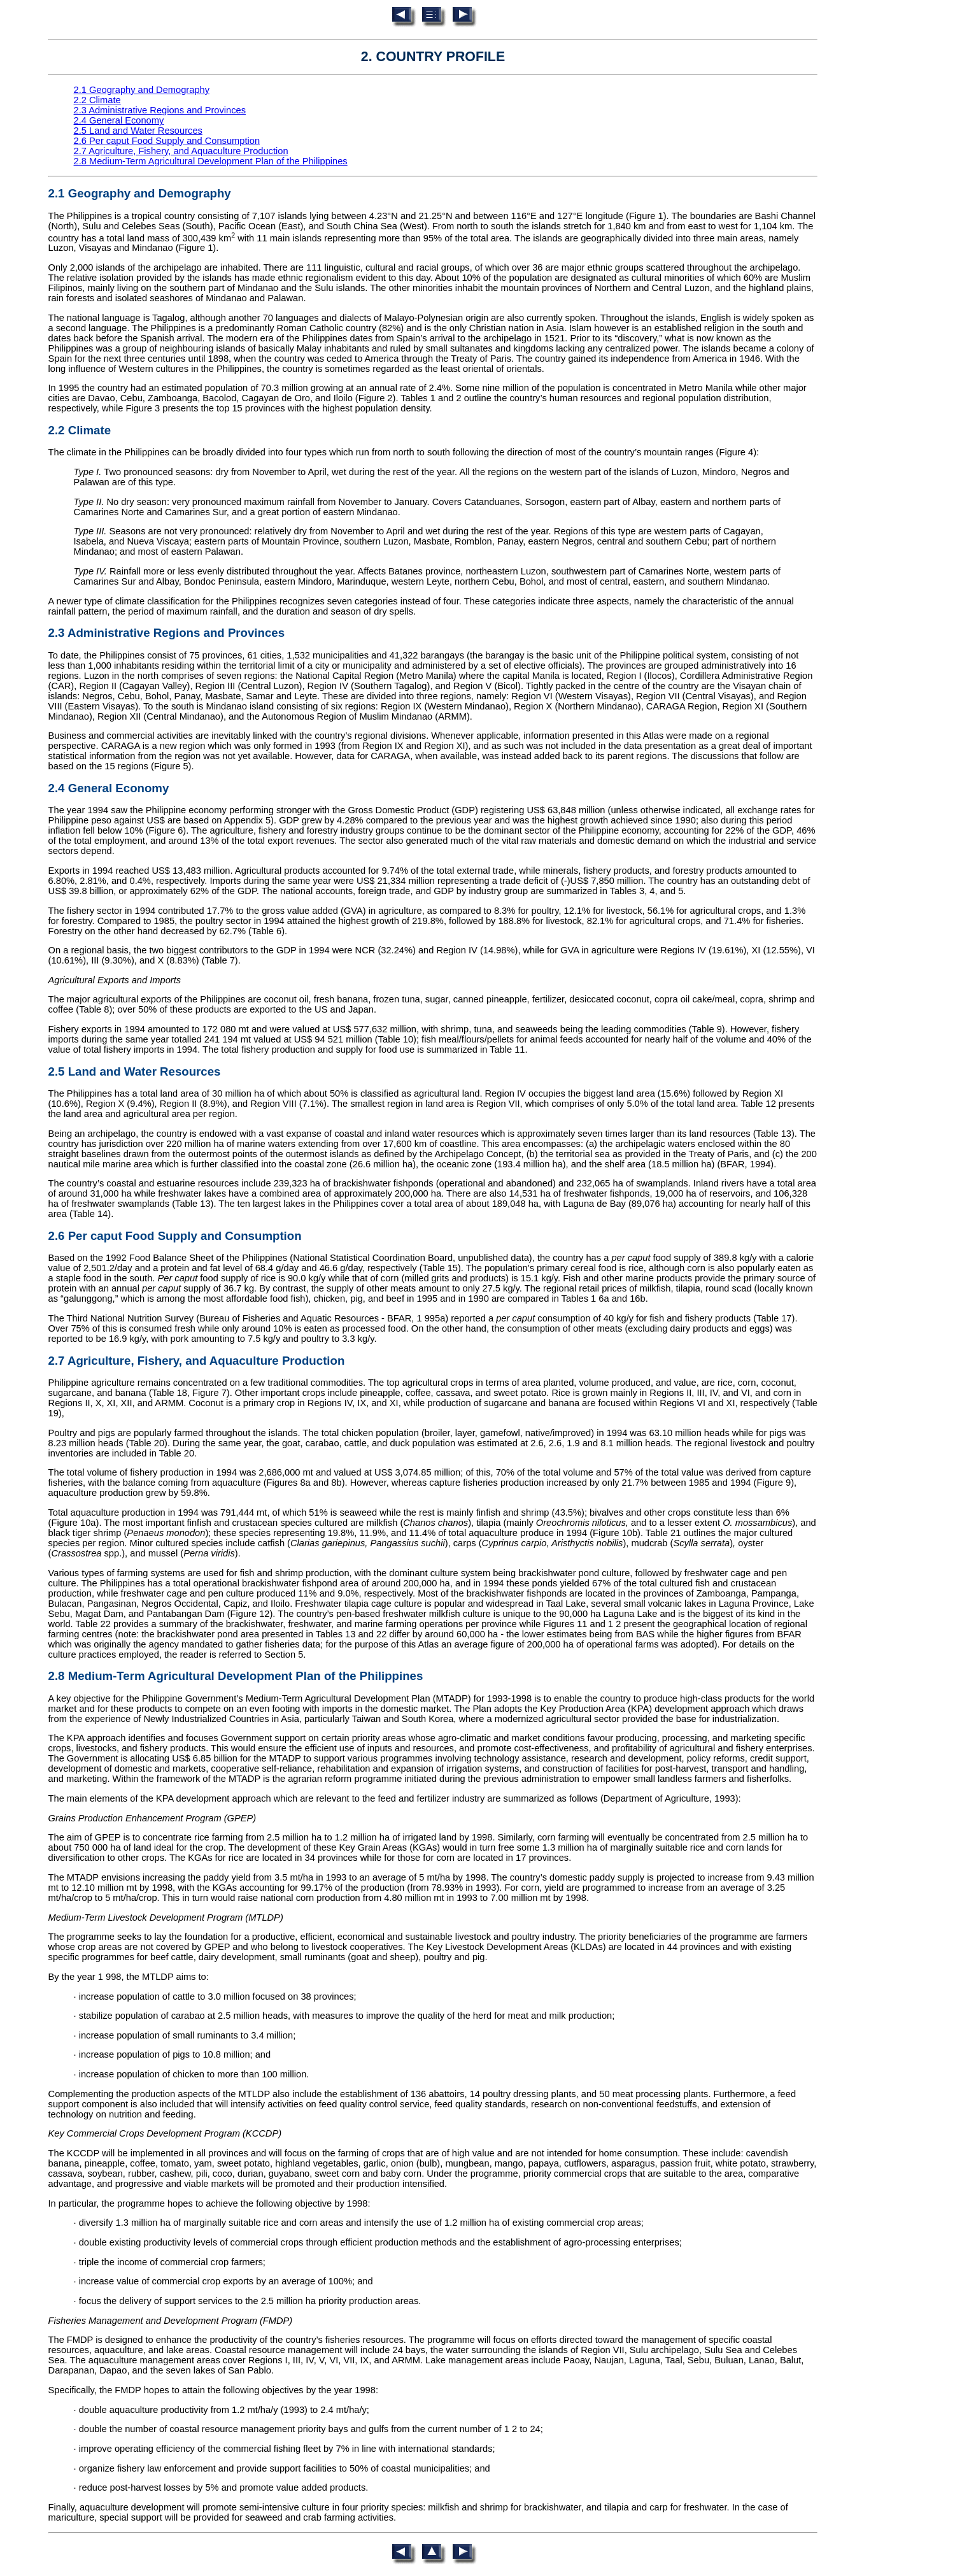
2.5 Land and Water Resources (138, 130)
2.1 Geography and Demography (141, 90)
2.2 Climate (97, 100)
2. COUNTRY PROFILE (433, 56)
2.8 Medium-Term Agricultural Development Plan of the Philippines (211, 161)
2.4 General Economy (119, 120)
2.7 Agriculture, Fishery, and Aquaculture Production (181, 151)
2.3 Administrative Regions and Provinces (160, 110)
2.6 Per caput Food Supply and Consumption (167, 141)
